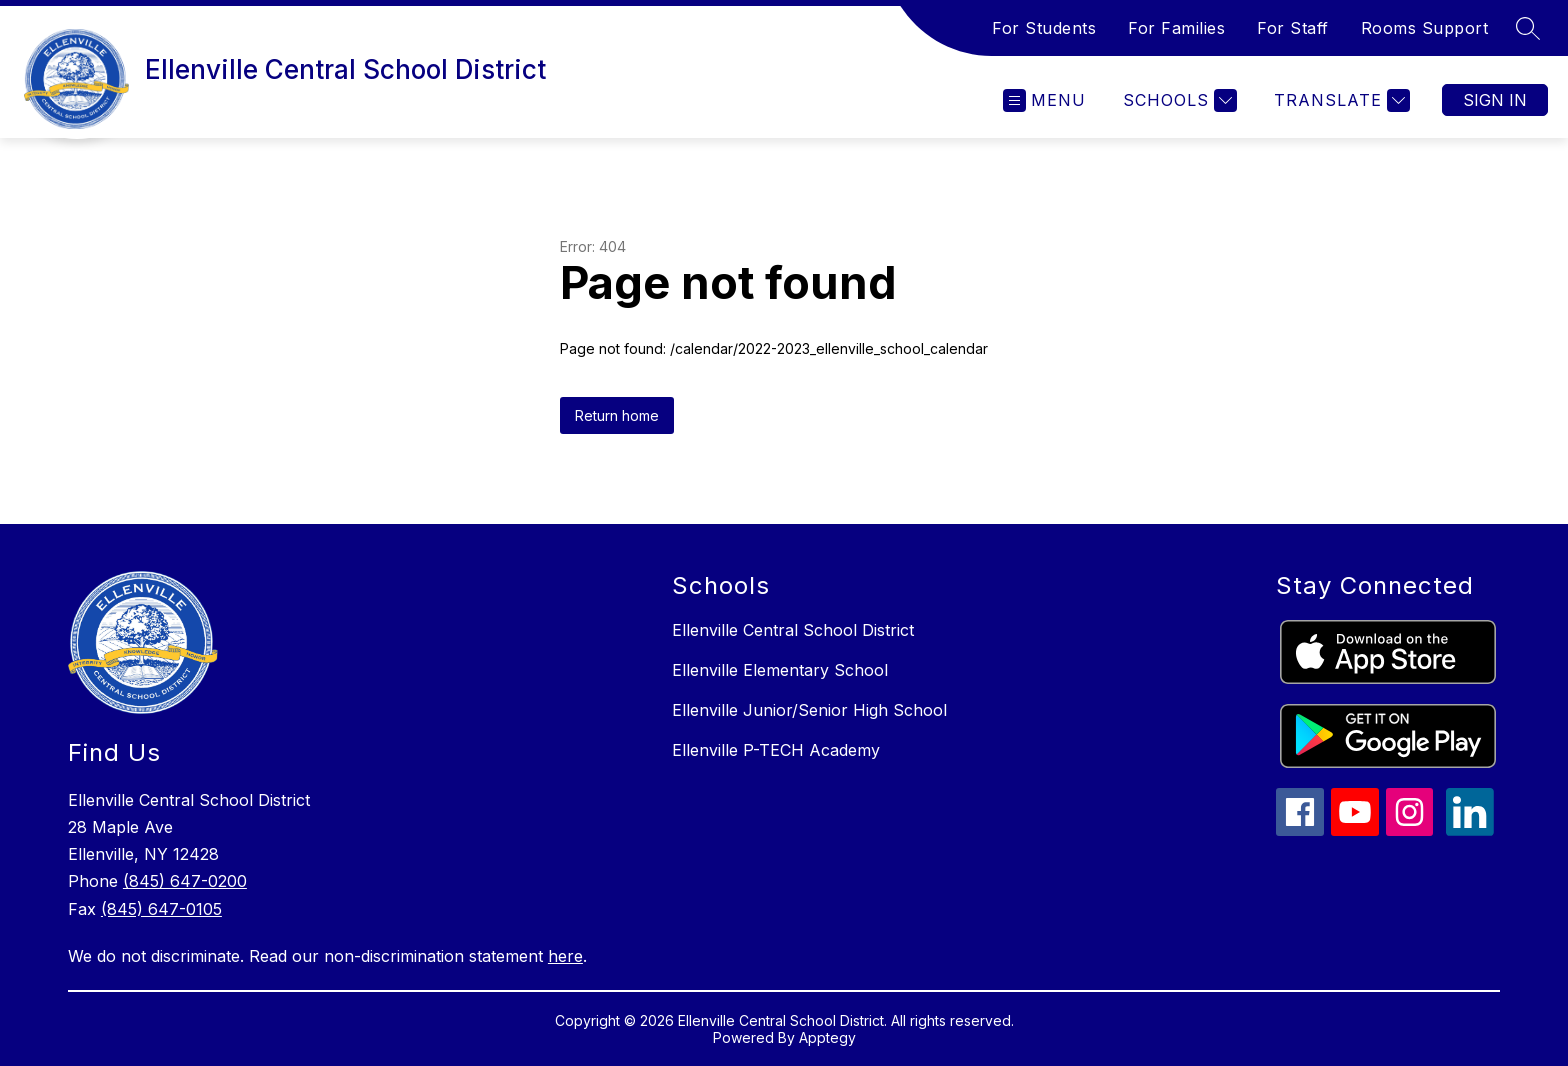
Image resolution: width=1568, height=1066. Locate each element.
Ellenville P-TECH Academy (776, 750)
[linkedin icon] (1470, 830)
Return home (617, 415)
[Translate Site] (1339, 100)
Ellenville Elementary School (780, 670)
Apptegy (827, 1037)
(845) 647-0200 (185, 881)
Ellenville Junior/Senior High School (809, 710)
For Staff (1293, 28)
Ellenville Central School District (793, 630)
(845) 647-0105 (161, 909)
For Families (1176, 28)
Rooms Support (1425, 28)
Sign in (1495, 100)
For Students (1044, 28)
